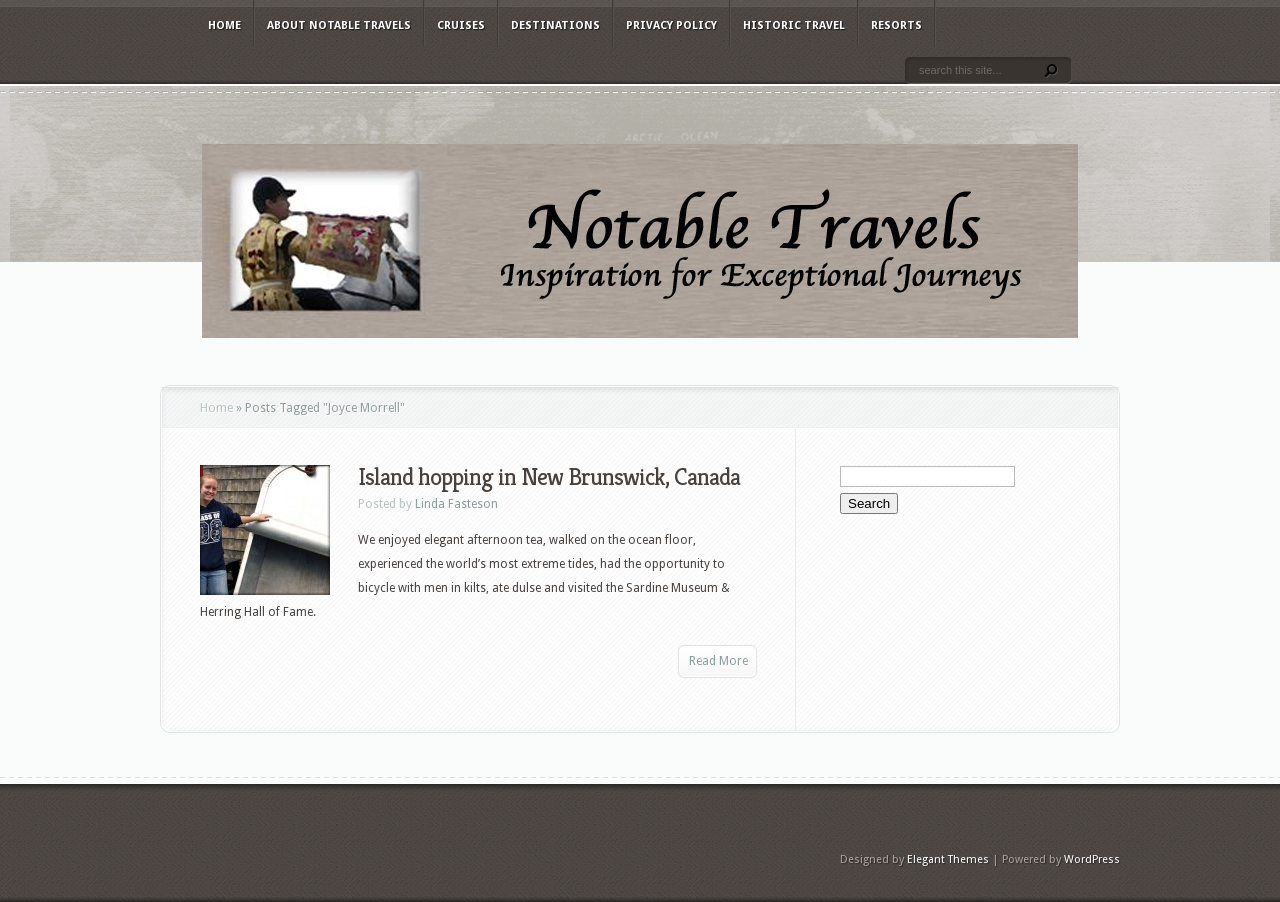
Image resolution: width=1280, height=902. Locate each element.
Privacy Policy (671, 25)
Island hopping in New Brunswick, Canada (549, 477)
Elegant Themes (948, 859)
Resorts (896, 25)
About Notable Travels (339, 25)
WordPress (1092, 859)
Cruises (461, 25)
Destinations (555, 25)
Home (224, 25)
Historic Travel (794, 25)
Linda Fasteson (456, 504)
